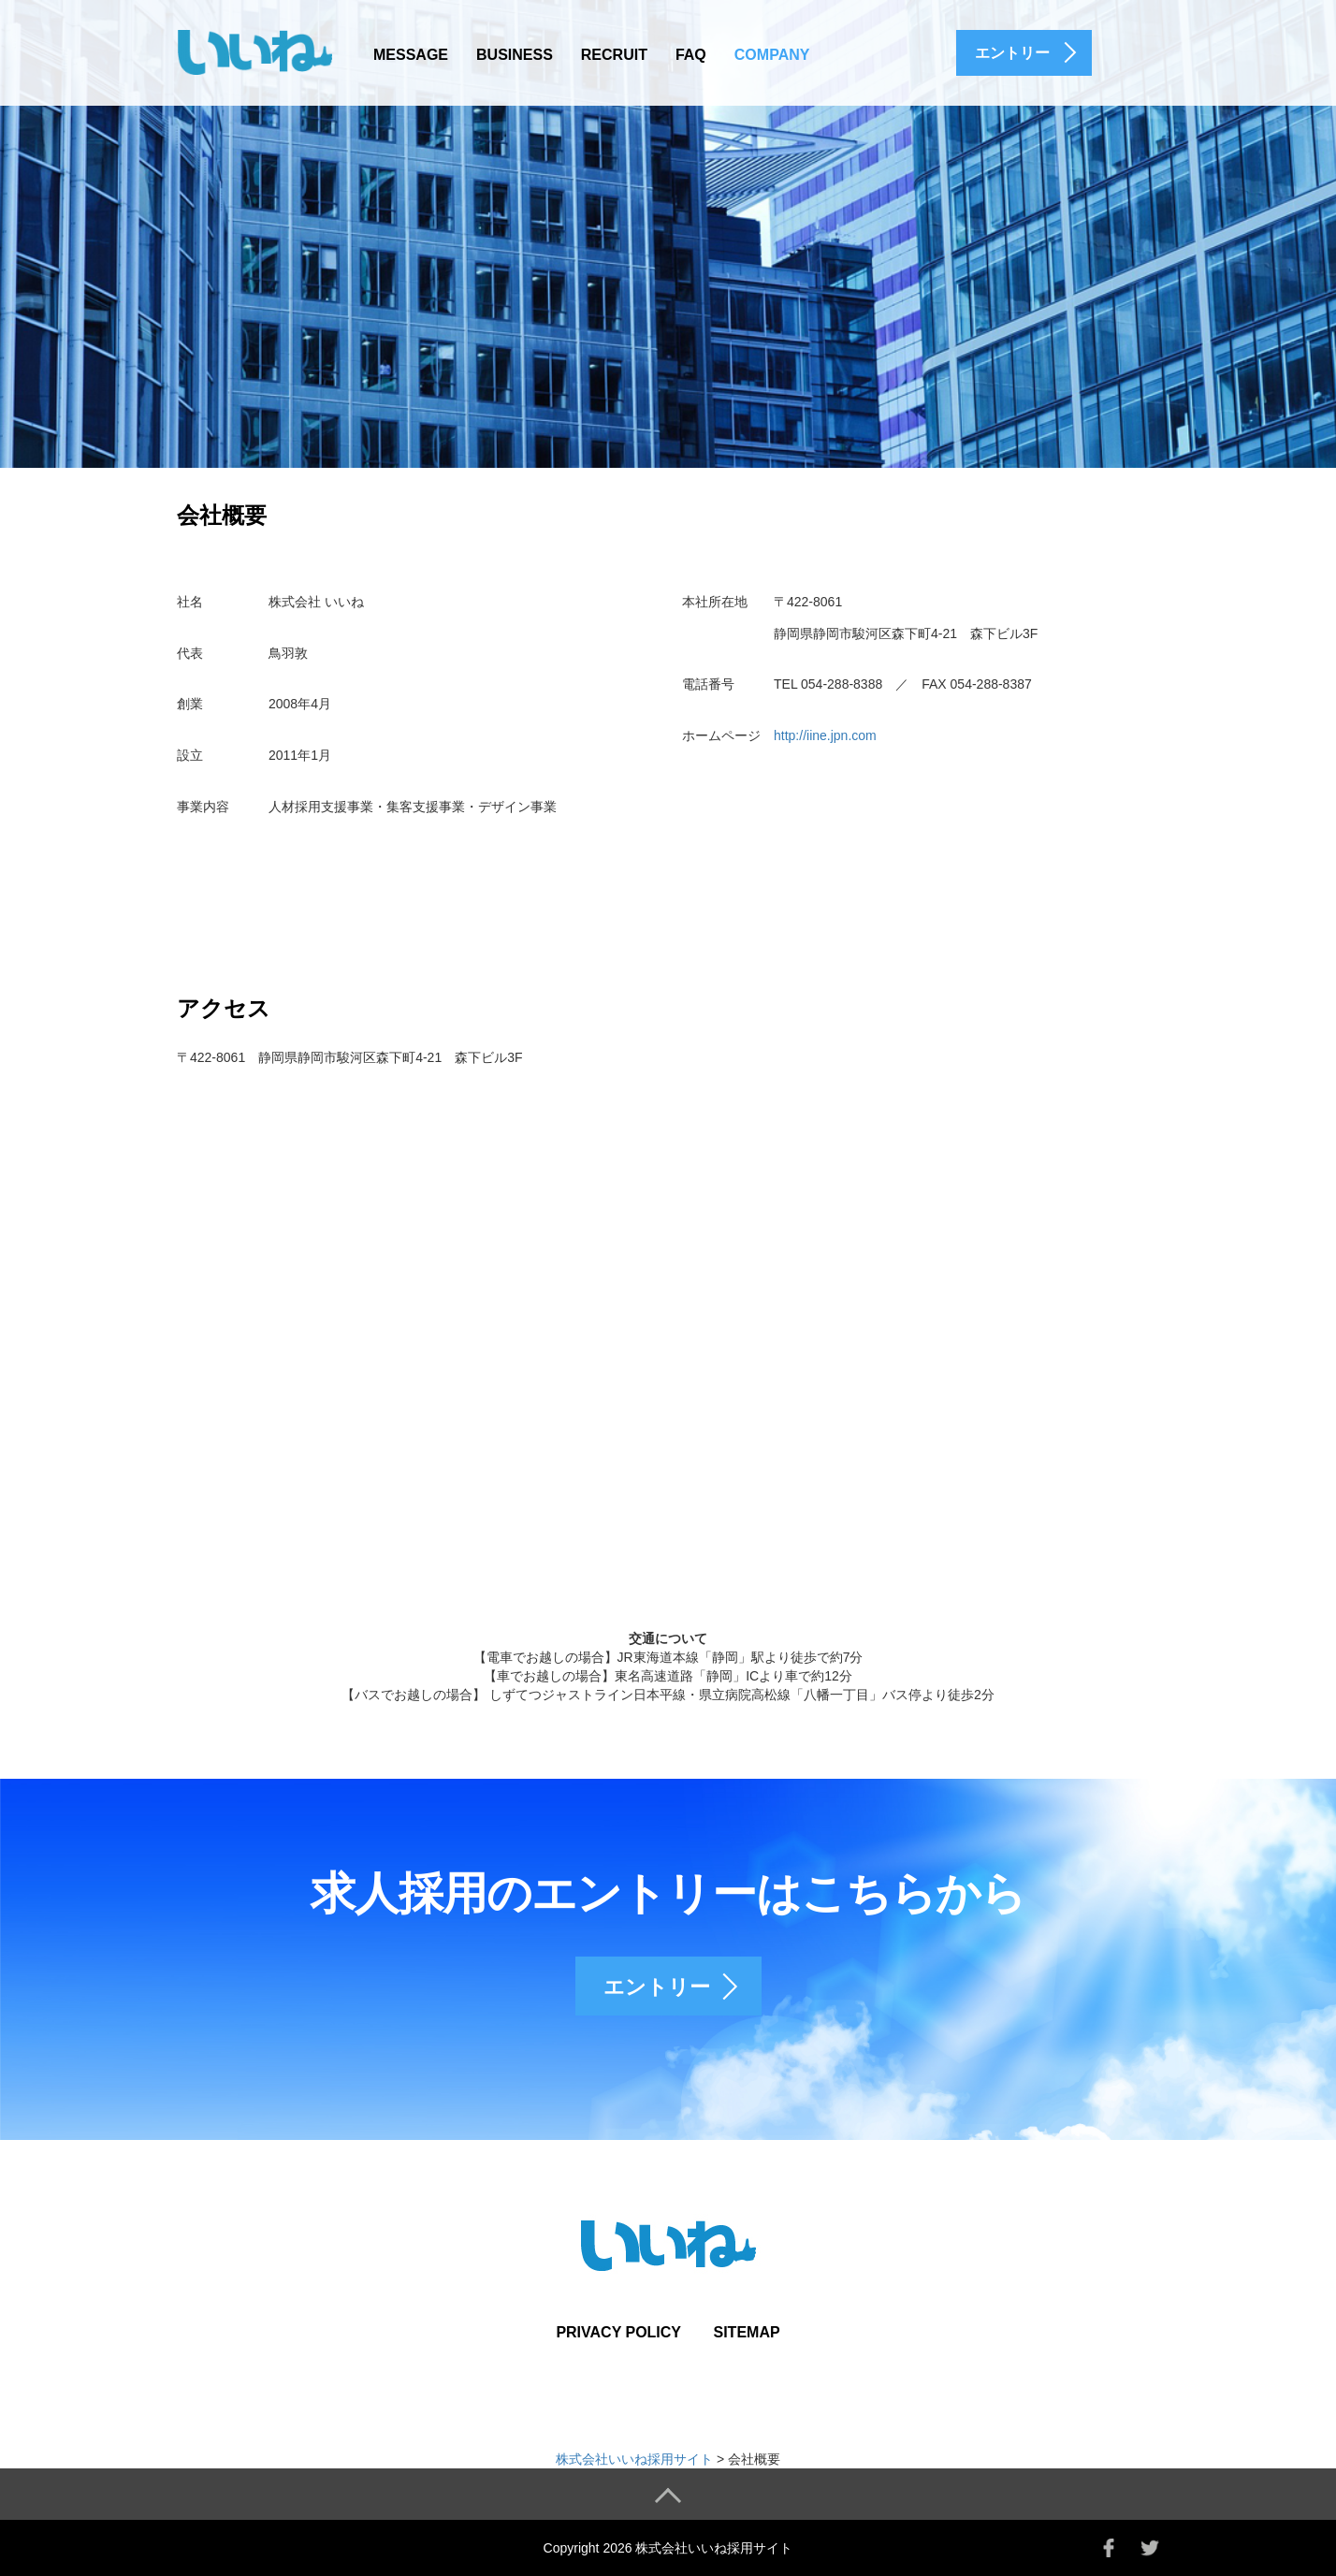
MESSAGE (410, 55)
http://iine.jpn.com (825, 735)
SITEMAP (746, 2332)
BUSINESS (514, 55)
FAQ (690, 55)
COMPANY (772, 55)
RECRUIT (614, 55)
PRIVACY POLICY (618, 2332)
